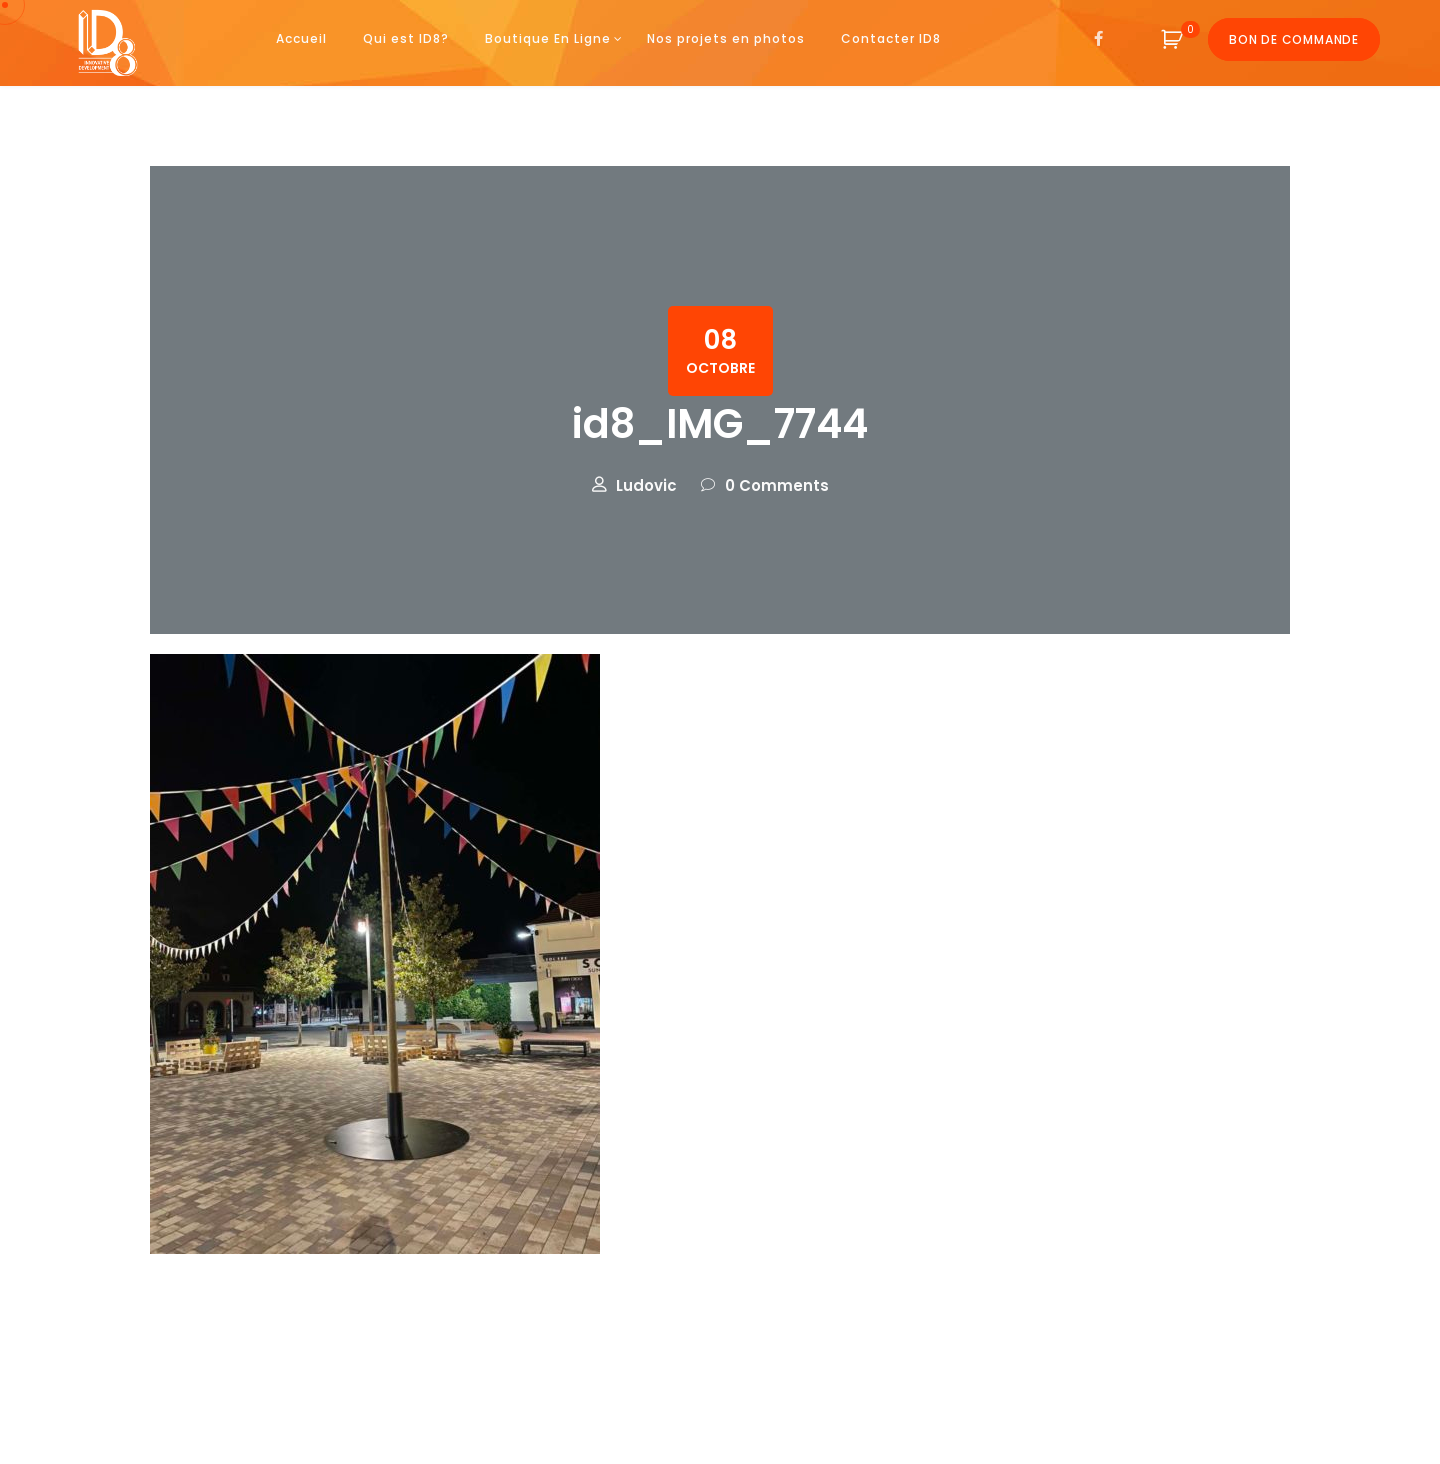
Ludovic (646, 485)
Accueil (301, 38)
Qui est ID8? (406, 38)
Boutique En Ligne (548, 38)
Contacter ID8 (891, 38)
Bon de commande (1294, 39)
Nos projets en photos (726, 38)
